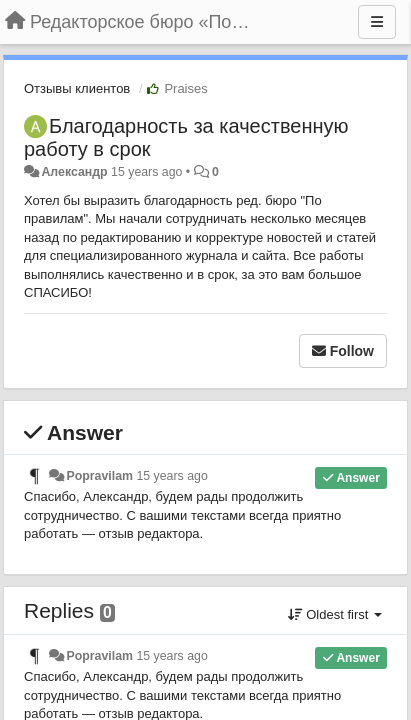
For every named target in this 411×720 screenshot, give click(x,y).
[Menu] (377, 22)
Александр (74, 172)
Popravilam (99, 476)
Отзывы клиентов (77, 88)
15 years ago (171, 476)
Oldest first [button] (335, 614)
